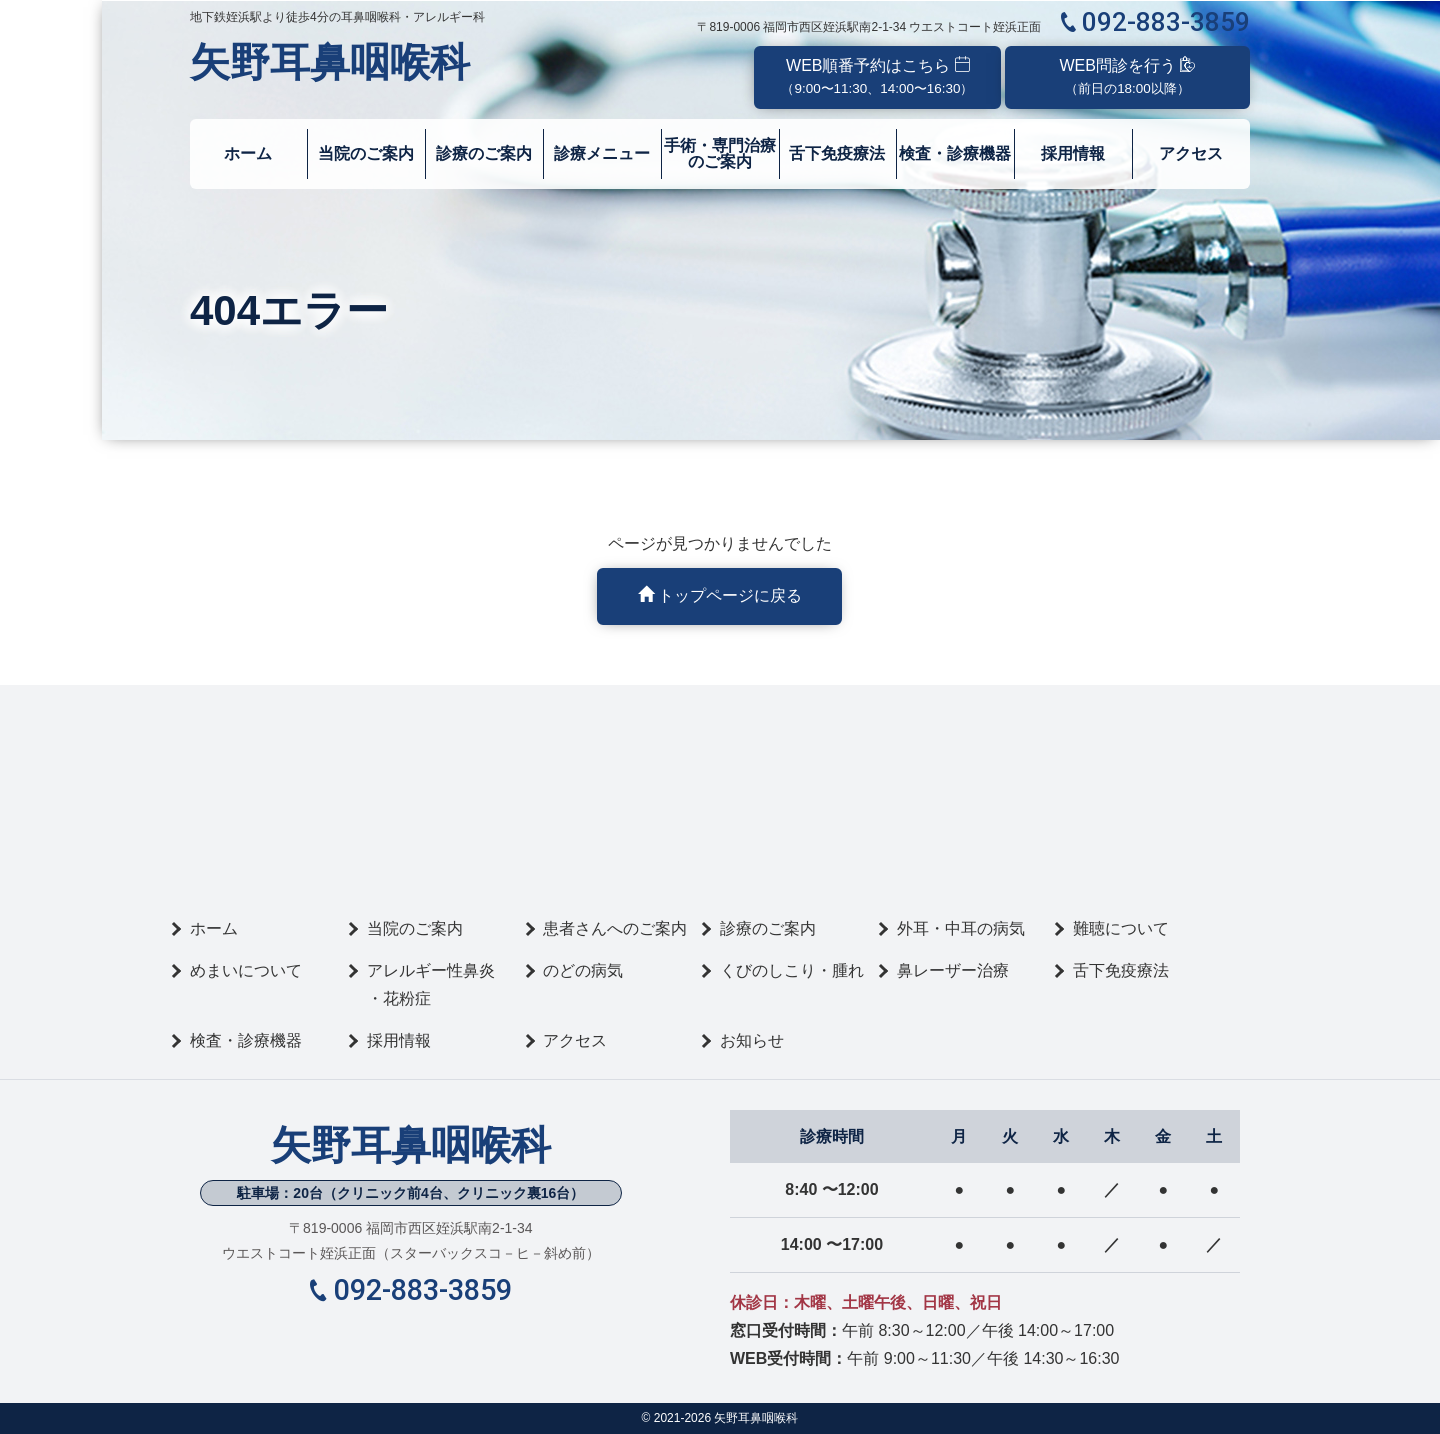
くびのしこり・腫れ (792, 970)
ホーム (248, 153)
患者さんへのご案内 (615, 928)
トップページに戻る (720, 595)
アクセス (1191, 153)
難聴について (1121, 928)
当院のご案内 (366, 153)
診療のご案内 (484, 153)
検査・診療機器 (956, 153)
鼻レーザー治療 (953, 970)
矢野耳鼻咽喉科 (330, 62)
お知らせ (752, 1040)
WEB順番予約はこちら (877, 76)
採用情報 (1074, 153)
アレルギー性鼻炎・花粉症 (431, 984)
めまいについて (246, 970)
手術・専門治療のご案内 (720, 153)
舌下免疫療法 (838, 153)
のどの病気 (583, 970)
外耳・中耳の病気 (961, 928)
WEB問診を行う (1128, 76)
